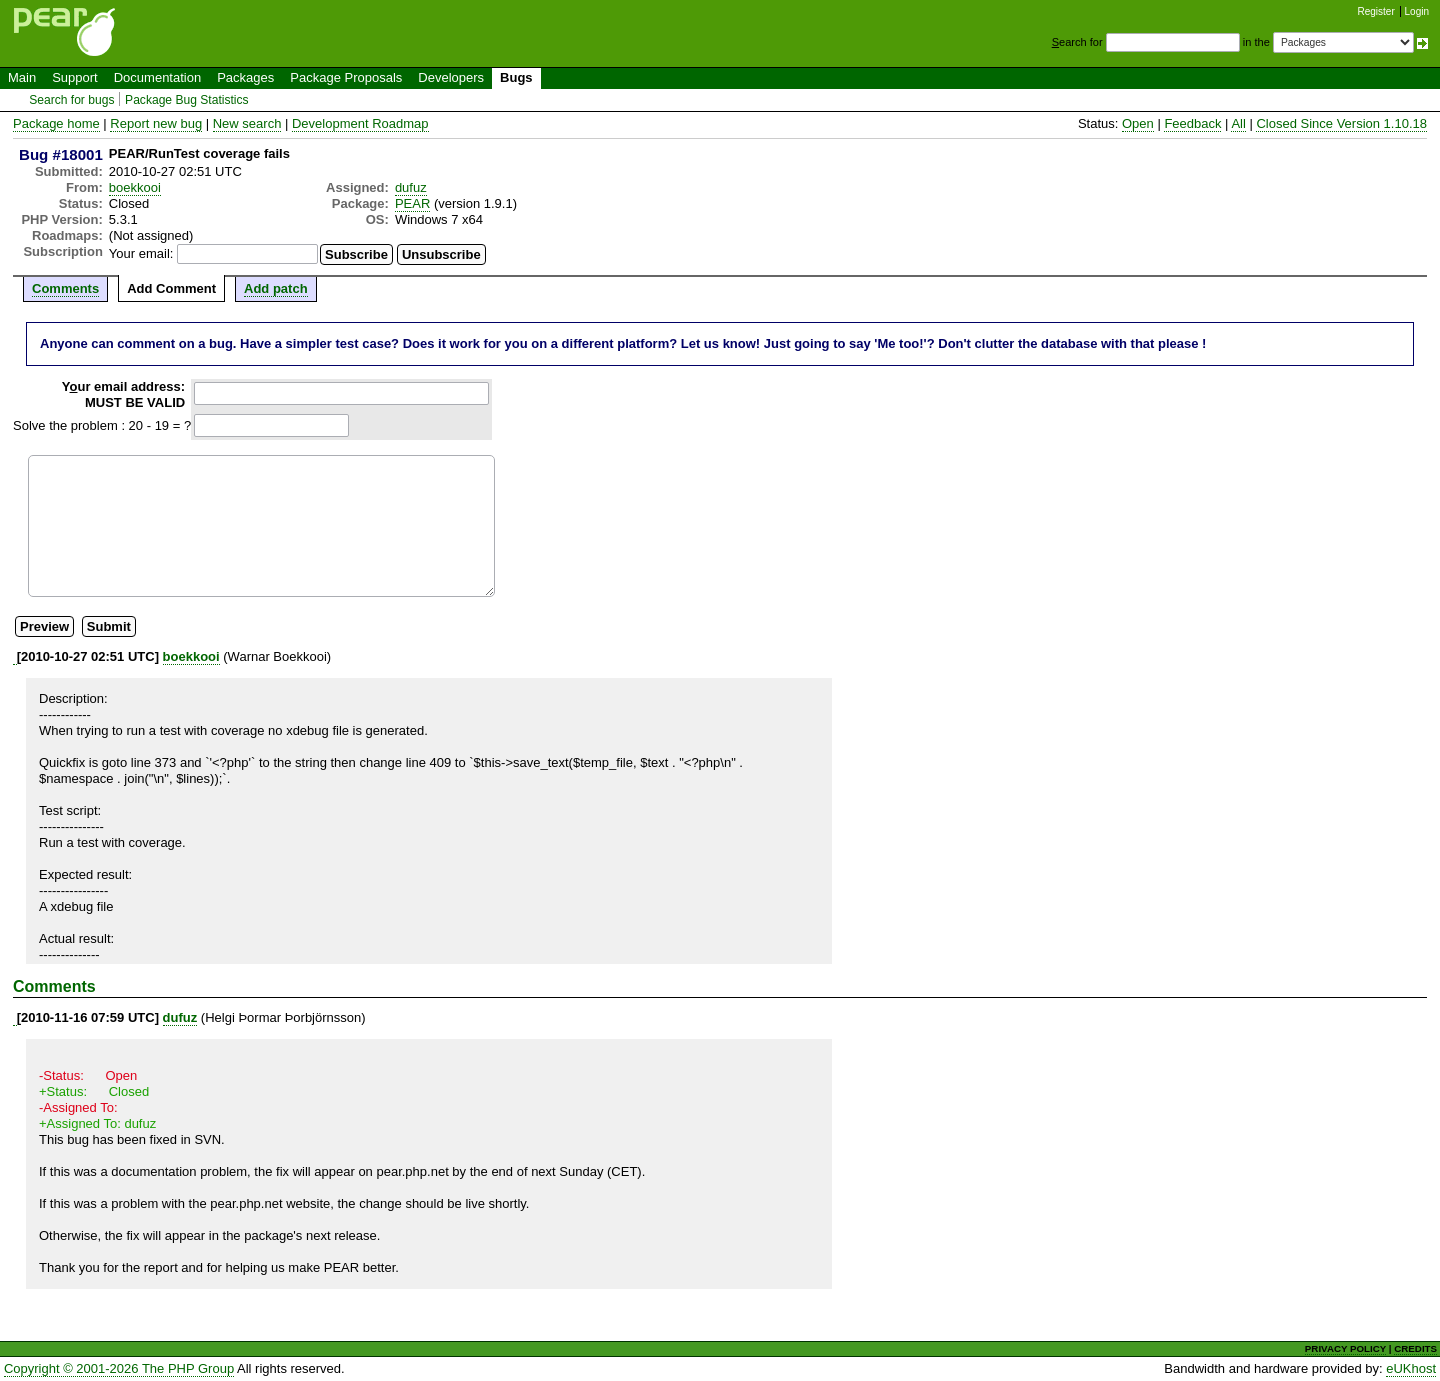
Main (22, 77)
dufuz (411, 187)
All (1238, 123)
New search (247, 123)
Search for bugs (71, 100)
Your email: (141, 253)
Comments (65, 288)
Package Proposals (346, 77)
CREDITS (1415, 1348)
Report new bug (156, 123)
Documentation (157, 77)
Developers (451, 77)
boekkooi (135, 187)
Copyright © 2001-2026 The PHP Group (119, 1368)
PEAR (412, 203)
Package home (56, 123)
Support (75, 77)
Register (1376, 11)
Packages (245, 77)
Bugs (516, 77)
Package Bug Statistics (187, 100)
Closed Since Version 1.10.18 (1341, 123)
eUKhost (1411, 1368)
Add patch (276, 288)
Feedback (1192, 123)
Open (1138, 123)
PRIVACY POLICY (1345, 1348)
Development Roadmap (360, 123)
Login (1417, 11)
